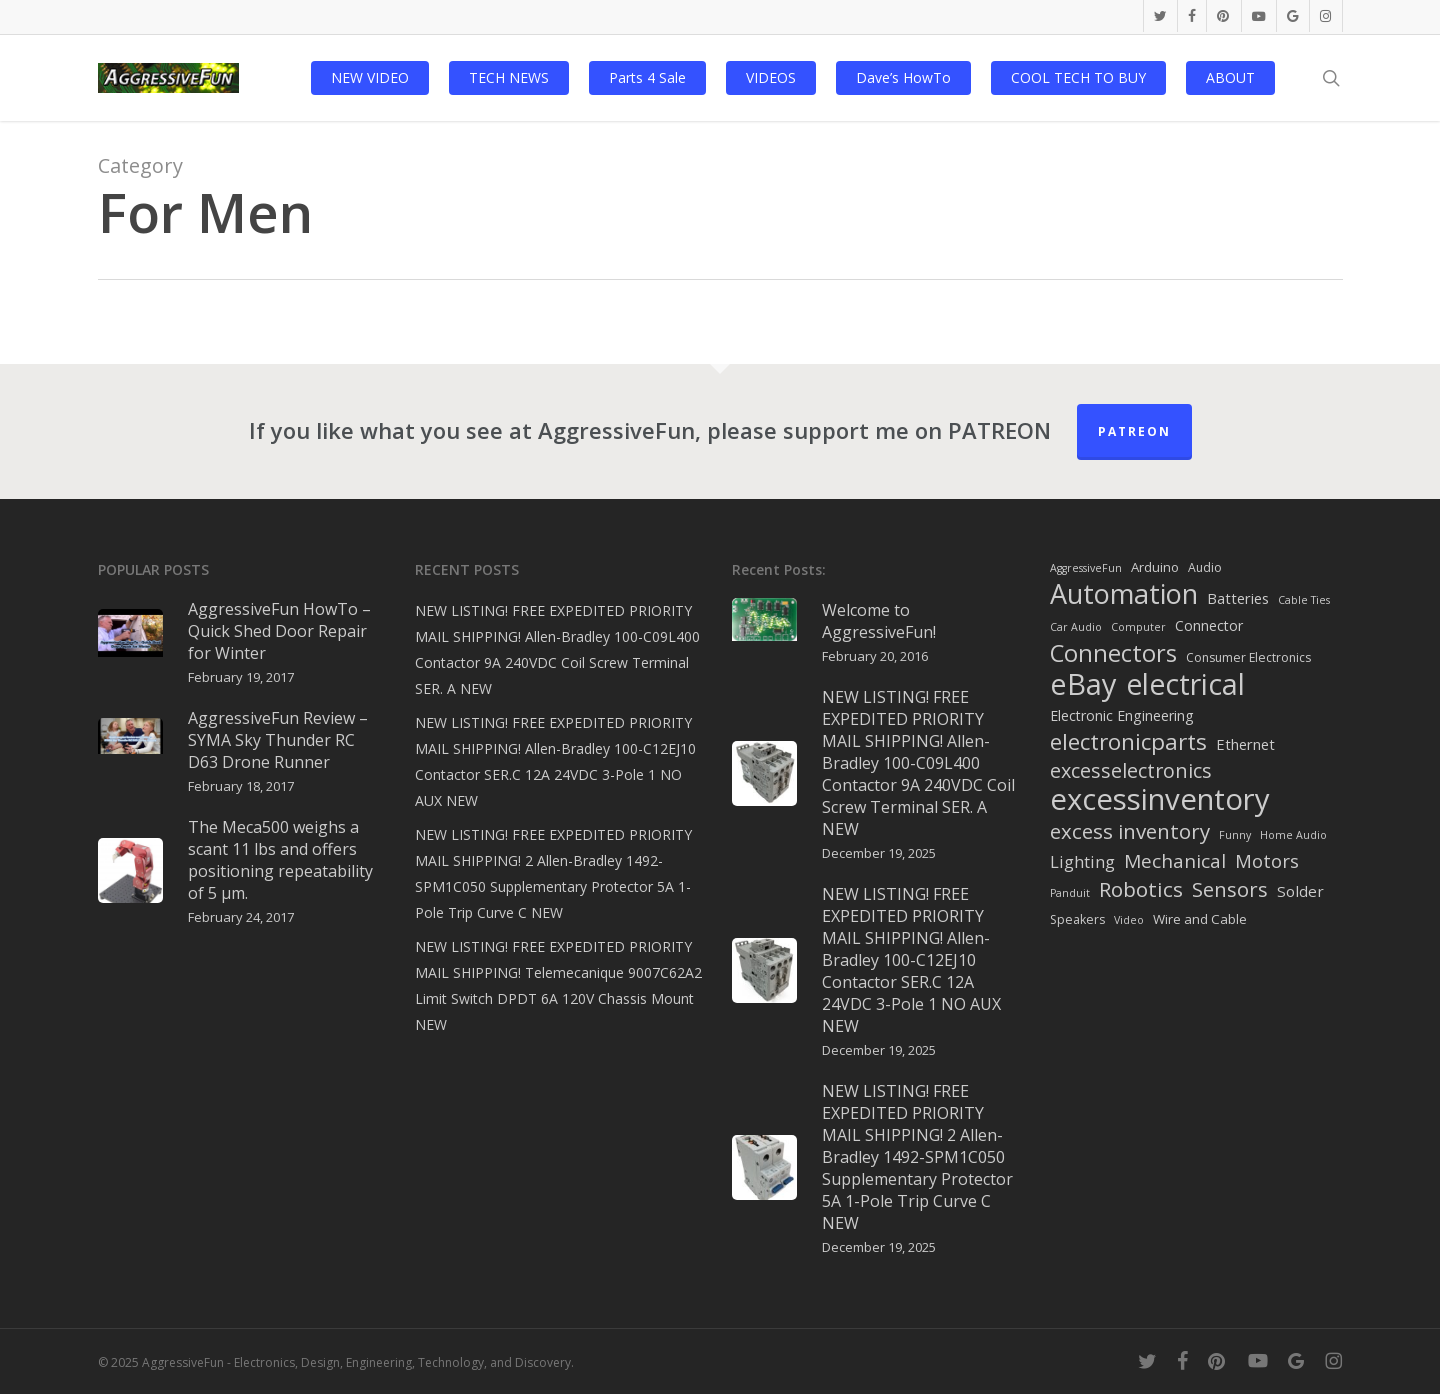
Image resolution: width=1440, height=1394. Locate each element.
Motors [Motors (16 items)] (1267, 860)
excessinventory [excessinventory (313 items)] (1160, 799)
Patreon (1134, 431)
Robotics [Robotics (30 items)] (1141, 889)
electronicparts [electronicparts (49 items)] (1128, 742)
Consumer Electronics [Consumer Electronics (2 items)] (1248, 657)
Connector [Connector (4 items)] (1209, 625)
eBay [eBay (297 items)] (1083, 684)
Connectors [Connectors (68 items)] (1113, 653)
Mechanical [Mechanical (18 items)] (1175, 861)
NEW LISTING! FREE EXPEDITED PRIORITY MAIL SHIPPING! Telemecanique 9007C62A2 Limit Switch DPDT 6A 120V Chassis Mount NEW (558, 985)
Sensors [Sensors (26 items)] (1230, 889)
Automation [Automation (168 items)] (1124, 594)
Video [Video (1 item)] (1129, 920)
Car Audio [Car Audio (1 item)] (1076, 627)
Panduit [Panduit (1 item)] (1070, 893)
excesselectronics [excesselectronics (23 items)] (1131, 771)
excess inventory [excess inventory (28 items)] (1130, 831)
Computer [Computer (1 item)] (1138, 627)
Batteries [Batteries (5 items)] (1238, 598)
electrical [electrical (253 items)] (1185, 684)
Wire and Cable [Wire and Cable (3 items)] (1200, 919)
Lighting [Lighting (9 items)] (1082, 861)
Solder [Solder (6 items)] (1300, 891)
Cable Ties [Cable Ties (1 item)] (1304, 600)
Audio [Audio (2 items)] (1205, 567)
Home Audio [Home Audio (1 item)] (1293, 835)
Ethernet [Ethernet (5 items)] (1245, 744)
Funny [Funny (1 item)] (1235, 835)
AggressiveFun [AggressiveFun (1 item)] (1086, 568)
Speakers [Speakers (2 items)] (1077, 919)
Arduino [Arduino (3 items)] (1155, 567)
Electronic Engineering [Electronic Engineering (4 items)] (1122, 715)
